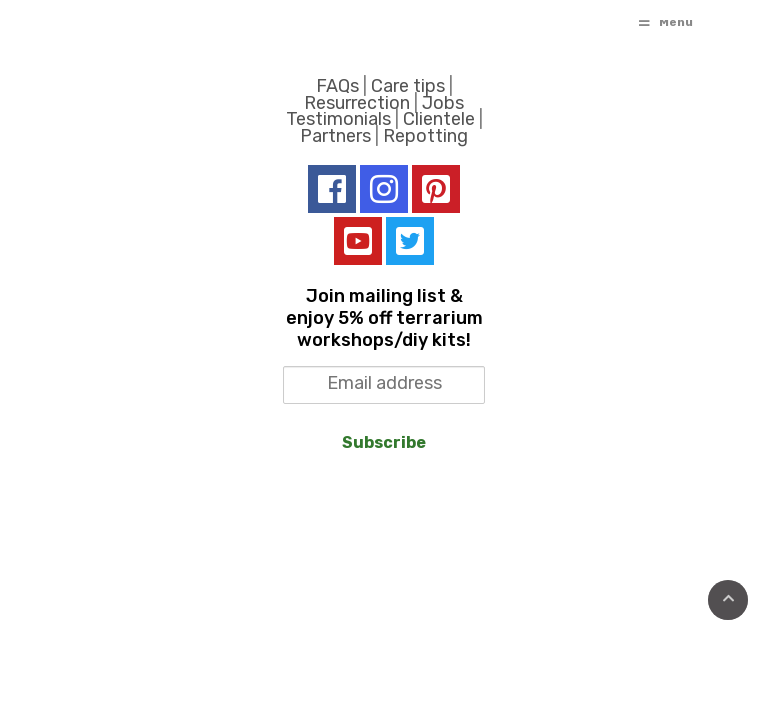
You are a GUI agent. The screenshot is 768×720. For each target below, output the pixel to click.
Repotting (425, 136)
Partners (335, 136)
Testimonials (338, 119)
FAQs (337, 86)
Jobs (443, 103)
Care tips (408, 86)
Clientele (439, 119)
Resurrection (357, 103)
